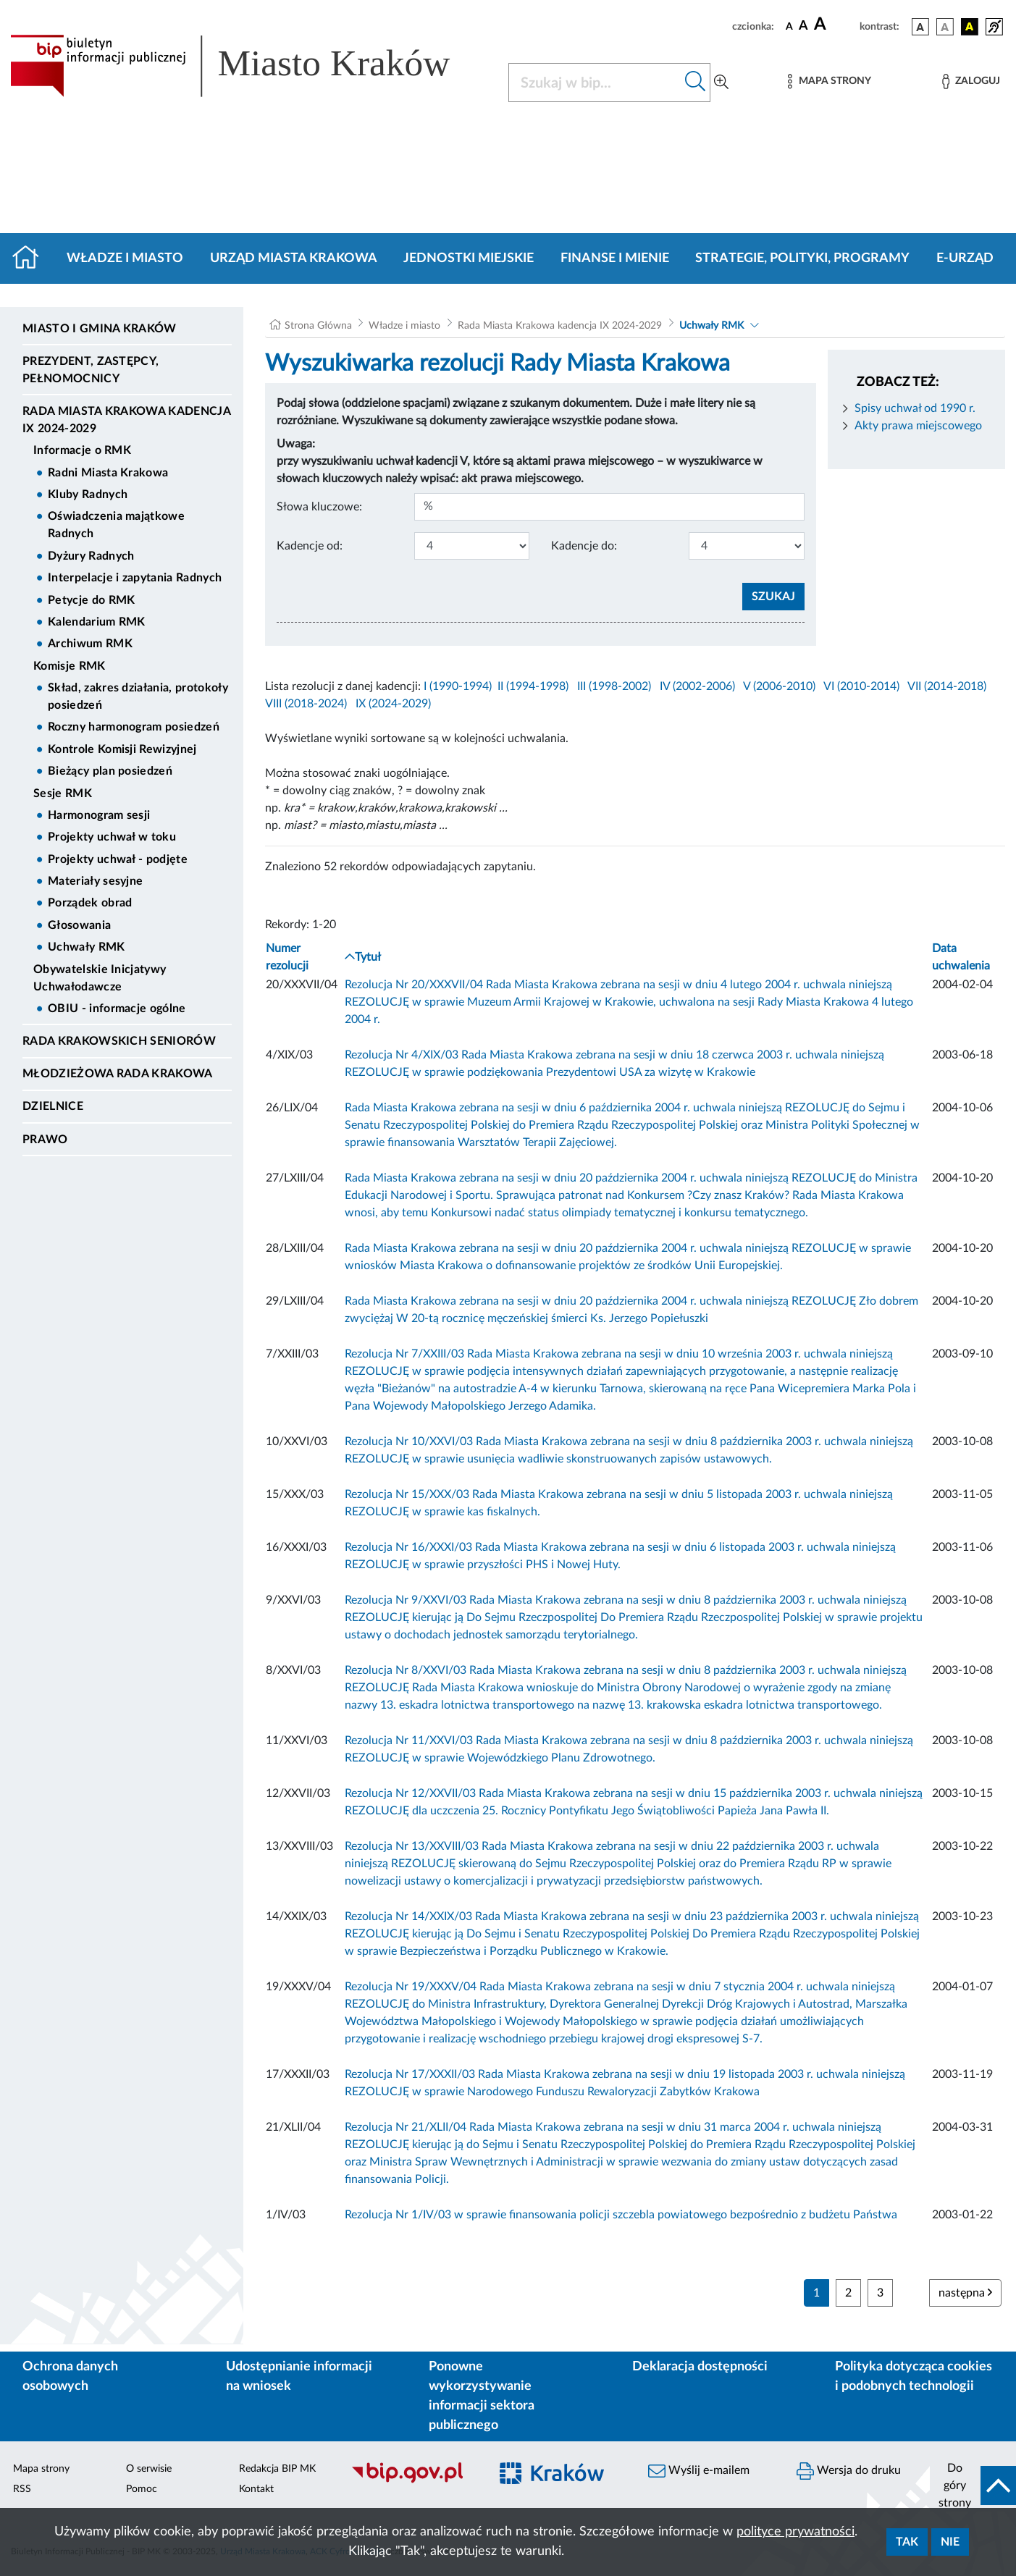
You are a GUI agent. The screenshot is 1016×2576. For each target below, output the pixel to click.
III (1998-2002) (614, 686)
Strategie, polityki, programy (802, 258)
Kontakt (256, 2489)
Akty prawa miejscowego (918, 426)
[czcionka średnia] (803, 26)
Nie (950, 2542)
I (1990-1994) (458, 686)
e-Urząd (965, 258)
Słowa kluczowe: (319, 507)
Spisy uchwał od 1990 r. (915, 408)
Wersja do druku (849, 2471)
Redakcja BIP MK (277, 2469)
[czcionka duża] (835, 25)
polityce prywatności (795, 2531)
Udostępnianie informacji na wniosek (299, 2376)
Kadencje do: (584, 546)
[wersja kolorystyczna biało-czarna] (945, 27)
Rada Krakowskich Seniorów (119, 1041)
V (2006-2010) (779, 686)
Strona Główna (318, 326)
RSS (22, 2489)
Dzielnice (52, 1106)
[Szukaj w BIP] (594, 82)
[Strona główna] (31, 258)
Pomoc (141, 2489)
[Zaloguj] (971, 81)
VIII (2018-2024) (306, 704)
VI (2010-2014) (861, 686)
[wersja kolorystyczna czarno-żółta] (970, 27)
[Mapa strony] (829, 81)
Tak (907, 2542)
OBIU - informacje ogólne (117, 1008)
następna (965, 2292)
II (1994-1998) (532, 686)
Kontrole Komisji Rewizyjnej (122, 749)
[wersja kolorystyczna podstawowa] (920, 27)
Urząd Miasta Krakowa (293, 258)
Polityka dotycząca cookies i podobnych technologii (913, 2376)
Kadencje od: (310, 546)
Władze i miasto (125, 258)
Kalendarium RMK (97, 622)
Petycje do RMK (91, 600)
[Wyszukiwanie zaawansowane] (721, 82)
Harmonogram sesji (99, 815)
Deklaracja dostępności (700, 2366)
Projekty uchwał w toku (112, 837)
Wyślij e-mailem (699, 2471)
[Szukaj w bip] (695, 82)
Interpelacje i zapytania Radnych (135, 578)
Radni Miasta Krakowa (108, 473)
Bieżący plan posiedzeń (110, 771)
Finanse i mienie (615, 258)
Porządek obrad (90, 903)
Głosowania (79, 925)
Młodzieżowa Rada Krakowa (117, 1073)
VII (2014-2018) (946, 686)
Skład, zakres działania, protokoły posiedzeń (138, 696)
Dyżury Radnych (91, 556)
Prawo (45, 1139)
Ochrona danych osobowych (70, 2376)
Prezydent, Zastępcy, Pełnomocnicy (90, 369)
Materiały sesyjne (95, 881)
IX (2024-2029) (393, 704)
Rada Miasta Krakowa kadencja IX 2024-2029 (126, 419)
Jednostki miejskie (468, 258)
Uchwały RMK (86, 947)
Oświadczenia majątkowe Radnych (116, 524)
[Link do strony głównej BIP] (250, 66)
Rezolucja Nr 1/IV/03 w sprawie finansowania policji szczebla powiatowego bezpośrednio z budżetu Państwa (621, 2215)
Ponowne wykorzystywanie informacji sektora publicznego (481, 2396)
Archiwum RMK (90, 643)
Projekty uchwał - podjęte (118, 859)
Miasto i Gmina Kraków (99, 328)
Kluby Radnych (87, 494)
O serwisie (149, 2469)
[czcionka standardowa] (789, 26)
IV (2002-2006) (697, 686)
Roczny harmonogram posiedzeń (133, 727)
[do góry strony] (973, 2485)
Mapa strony (41, 2469)
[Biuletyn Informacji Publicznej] (413, 2481)
